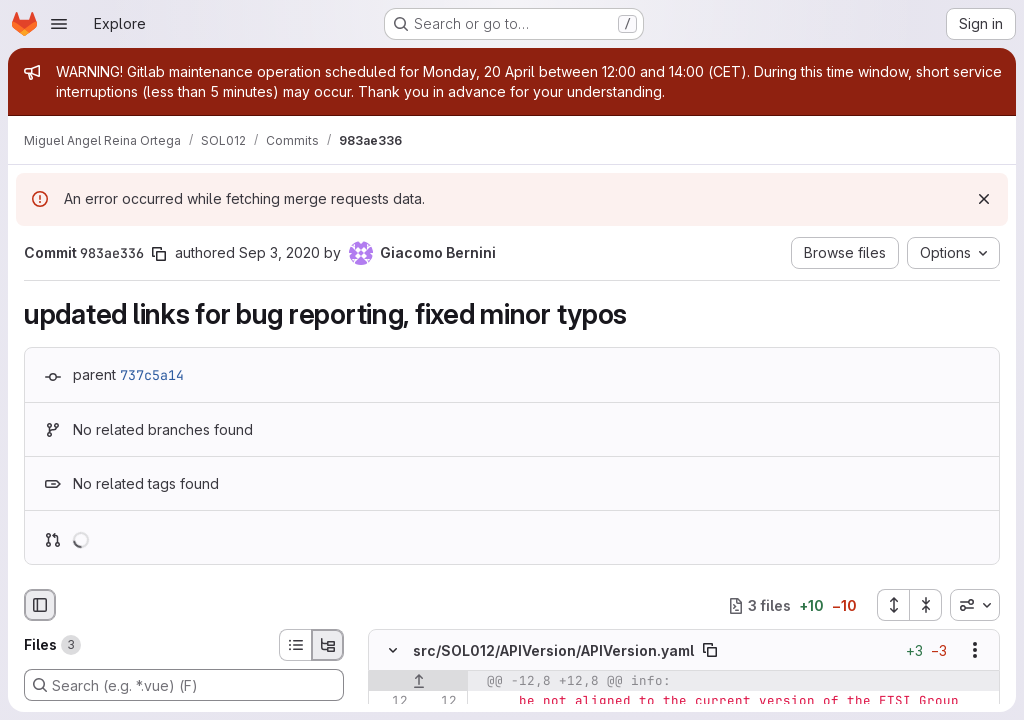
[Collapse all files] (926, 605)
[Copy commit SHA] (159, 254)
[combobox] (975, 605)
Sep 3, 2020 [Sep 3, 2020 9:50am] (279, 252)
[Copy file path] (710, 651)
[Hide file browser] (40, 605)
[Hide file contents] (393, 651)
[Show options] (975, 651)
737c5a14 (152, 375)
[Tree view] (328, 645)
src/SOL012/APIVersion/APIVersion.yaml (553, 650)
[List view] (295, 645)
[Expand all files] (893, 605)
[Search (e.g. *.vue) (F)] (184, 685)
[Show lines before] (418, 682)
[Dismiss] (984, 199)
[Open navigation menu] (59, 24)
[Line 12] (391, 702)
